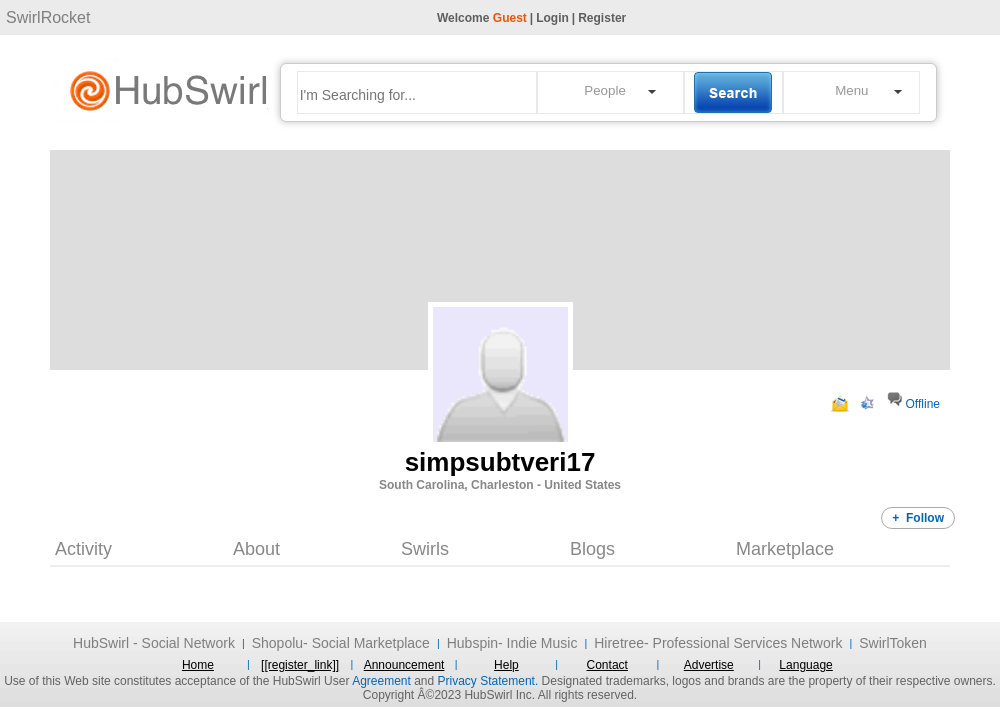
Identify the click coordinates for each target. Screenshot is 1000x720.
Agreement (381, 681)
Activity (83, 549)
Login (552, 18)
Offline (923, 404)
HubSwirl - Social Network (154, 643)
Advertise (709, 665)
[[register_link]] (300, 665)
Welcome (482, 18)
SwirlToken (893, 643)
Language (805, 665)
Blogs (592, 549)
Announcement (404, 665)
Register (602, 18)
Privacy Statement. (488, 681)
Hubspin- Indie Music (512, 643)
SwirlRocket (48, 17)
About (256, 549)
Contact (607, 665)
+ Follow (918, 518)
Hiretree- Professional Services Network (718, 643)
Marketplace (785, 549)
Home (198, 665)
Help (506, 665)
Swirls (425, 549)
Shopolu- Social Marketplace (341, 643)
